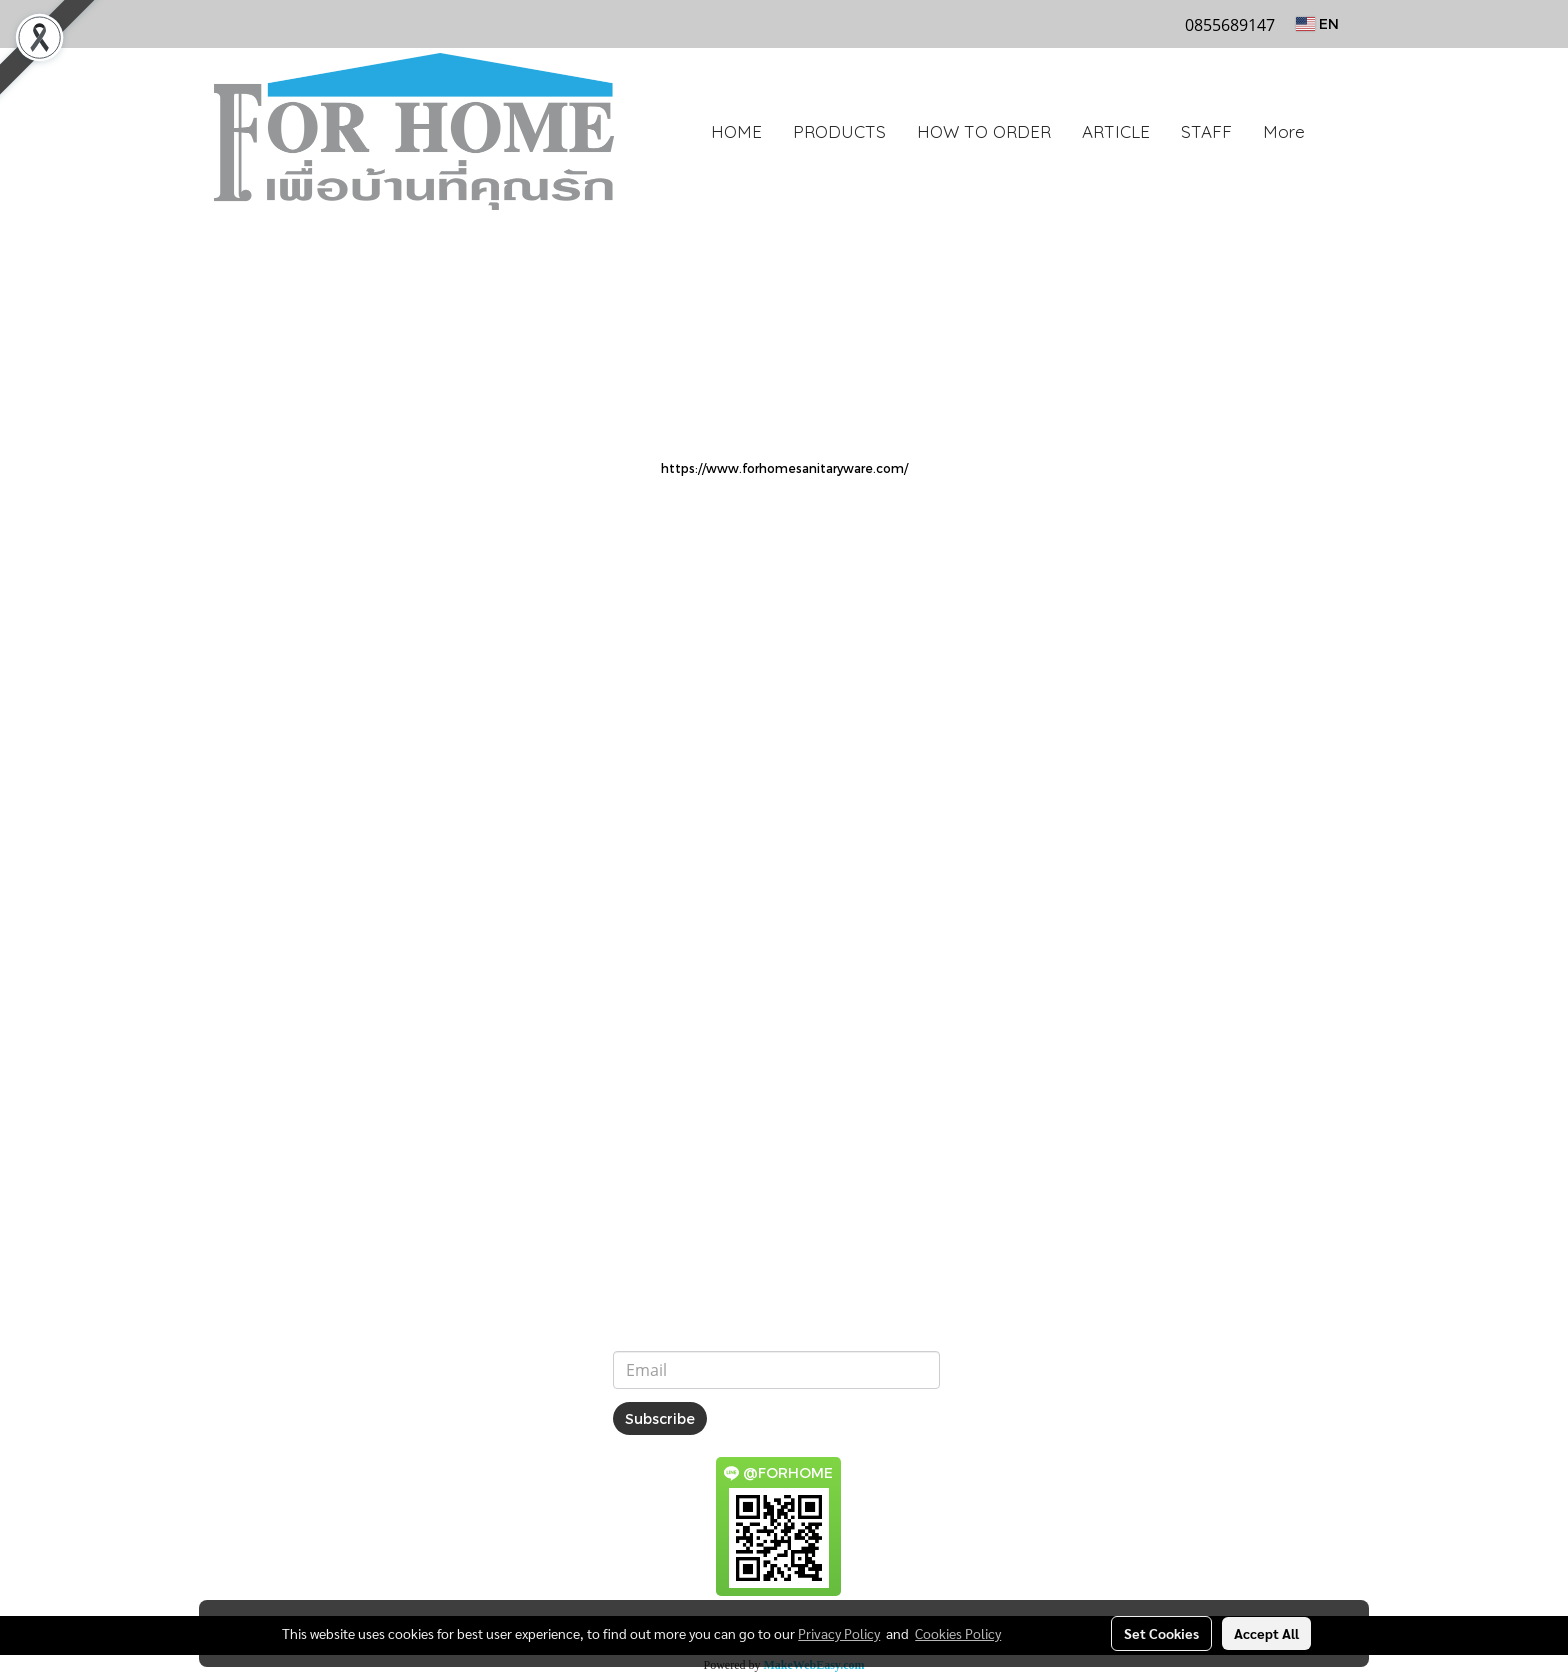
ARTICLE (1116, 131)
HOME (736, 131)
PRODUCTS (839, 131)
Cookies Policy (958, 1633)
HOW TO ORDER (984, 131)
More (1284, 131)
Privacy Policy (839, 1633)
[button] (1338, 132)
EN (1317, 23)
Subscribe (660, 1418)
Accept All (1266, 1633)
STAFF (1206, 131)
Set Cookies (1161, 1633)
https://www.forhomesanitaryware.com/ (784, 468)
